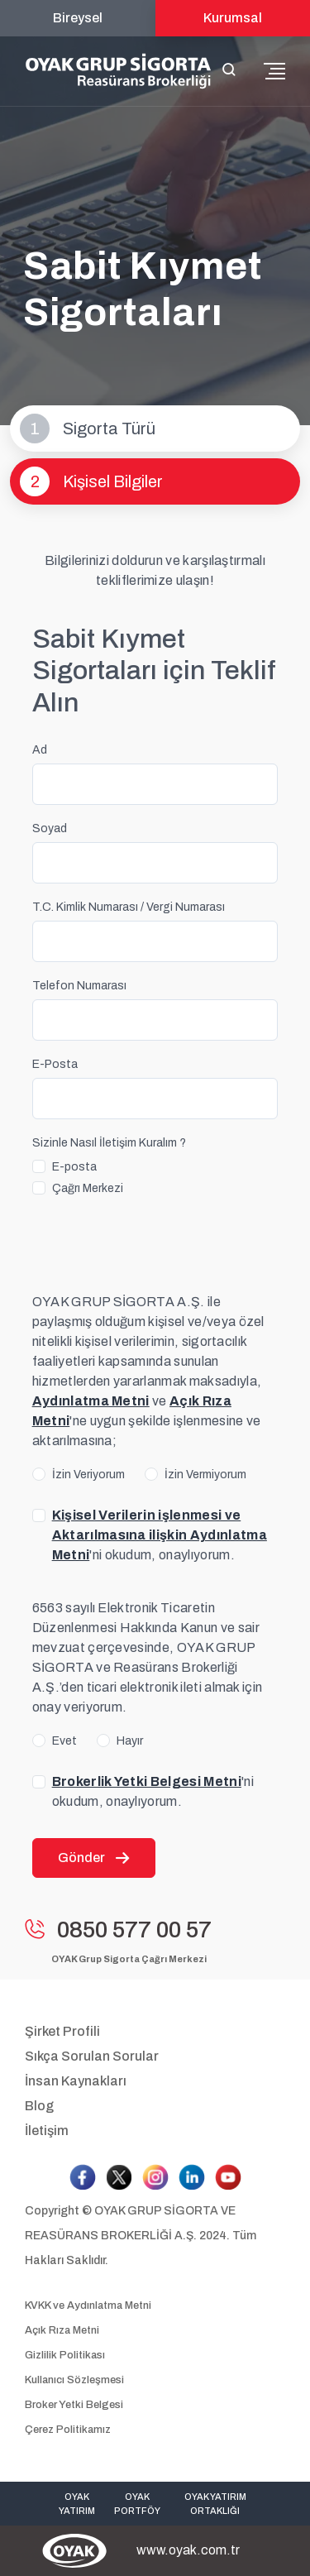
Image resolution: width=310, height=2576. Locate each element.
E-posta (74, 1167)
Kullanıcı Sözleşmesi (74, 2380)
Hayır (130, 1741)
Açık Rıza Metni (62, 2330)
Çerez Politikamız (68, 2429)
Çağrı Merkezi (87, 1188)
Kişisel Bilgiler (91, 481)
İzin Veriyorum (88, 1474)
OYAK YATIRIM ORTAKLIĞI (215, 2504)
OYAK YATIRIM (77, 2504)
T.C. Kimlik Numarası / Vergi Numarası (128, 907)
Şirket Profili (62, 2031)
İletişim (47, 2131)
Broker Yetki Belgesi (74, 2405)
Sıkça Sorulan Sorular (92, 2056)
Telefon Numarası (79, 985)
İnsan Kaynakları (75, 2081)
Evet (64, 1741)
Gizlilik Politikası (65, 2355)
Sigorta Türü (87, 428)
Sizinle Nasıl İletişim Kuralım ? (109, 1143)
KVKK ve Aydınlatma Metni (88, 2305)
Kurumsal (232, 18)
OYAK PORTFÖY (137, 2504)
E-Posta (55, 1064)
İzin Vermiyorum (205, 1474)
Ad (39, 750)
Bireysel (78, 18)
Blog (39, 2106)
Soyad (49, 828)
